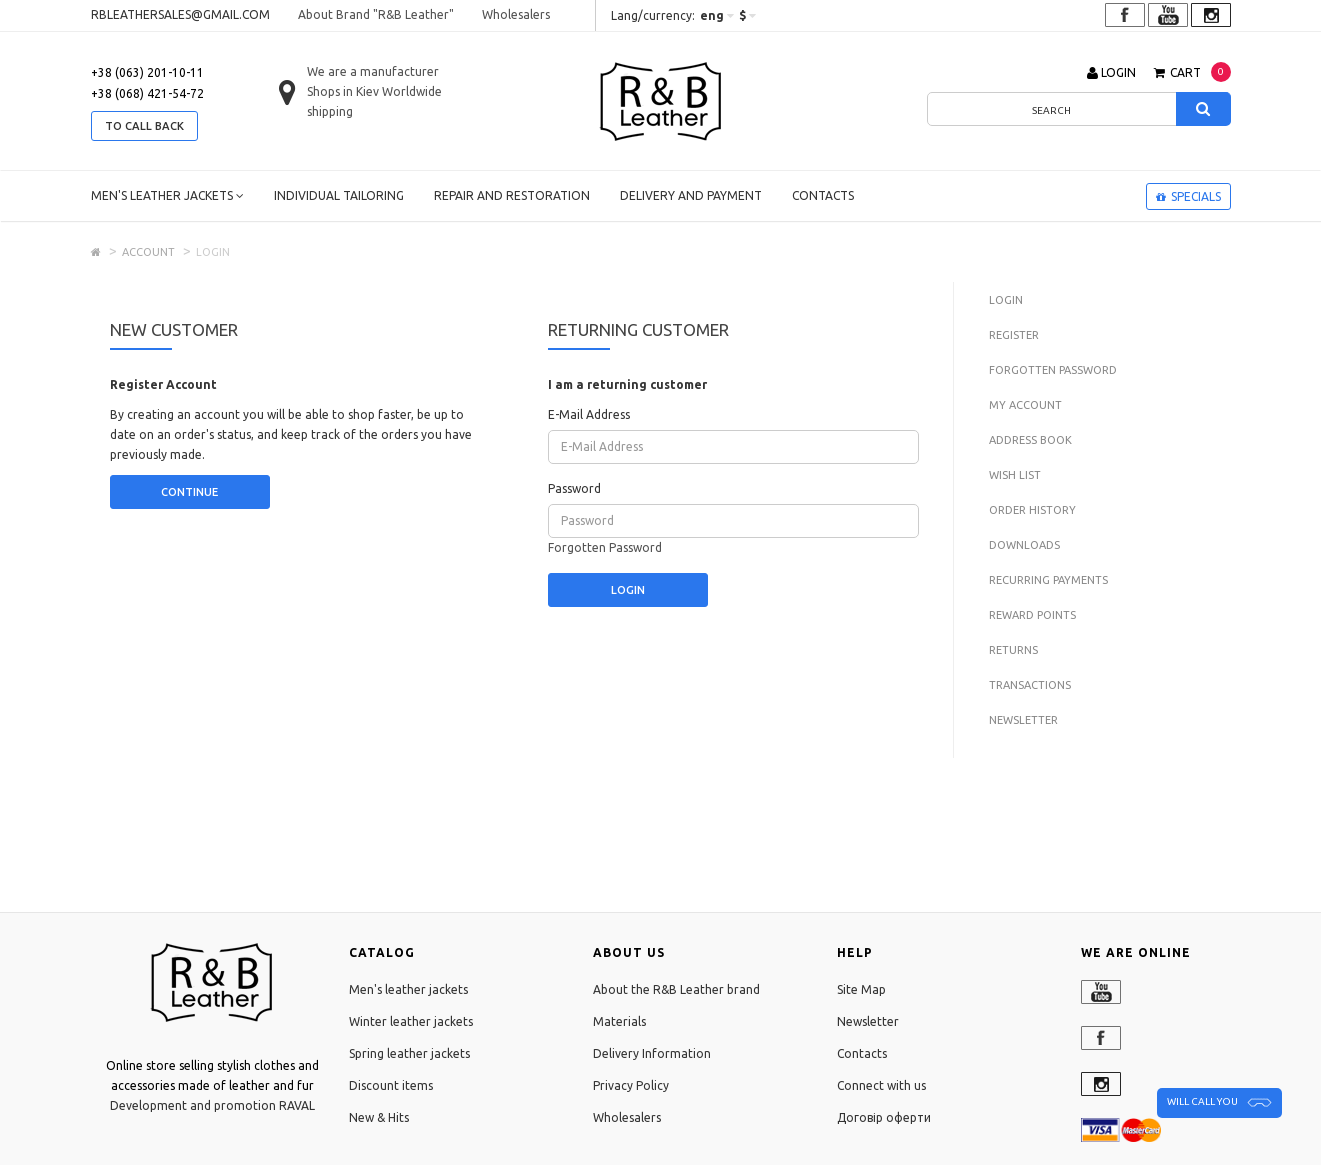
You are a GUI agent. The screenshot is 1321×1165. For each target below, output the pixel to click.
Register (1014, 335)
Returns (1013, 650)
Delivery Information (652, 1053)
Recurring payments (1048, 580)
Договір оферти (884, 1117)
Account (148, 252)
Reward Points (1032, 615)
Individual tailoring (339, 195)
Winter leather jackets (411, 1021)
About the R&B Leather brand (676, 989)
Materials (619, 1021)
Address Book (1030, 440)
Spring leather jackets (409, 1053)
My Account (1025, 405)
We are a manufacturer (373, 71)
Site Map (861, 989)
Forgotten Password (605, 547)
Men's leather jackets (167, 195)
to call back (144, 126)
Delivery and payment (691, 195)
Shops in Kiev (343, 91)
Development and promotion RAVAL (212, 1105)
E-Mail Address (589, 414)
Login (1006, 300)
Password (574, 488)
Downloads (1024, 545)
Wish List (1015, 475)
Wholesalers (516, 14)
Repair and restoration (512, 195)
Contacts (823, 195)
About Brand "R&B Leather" (376, 14)
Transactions (1030, 685)
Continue (189, 492)
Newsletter (1023, 720)
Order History (1032, 510)
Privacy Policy (631, 1085)
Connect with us (881, 1085)
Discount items (391, 1085)
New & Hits (379, 1117)
